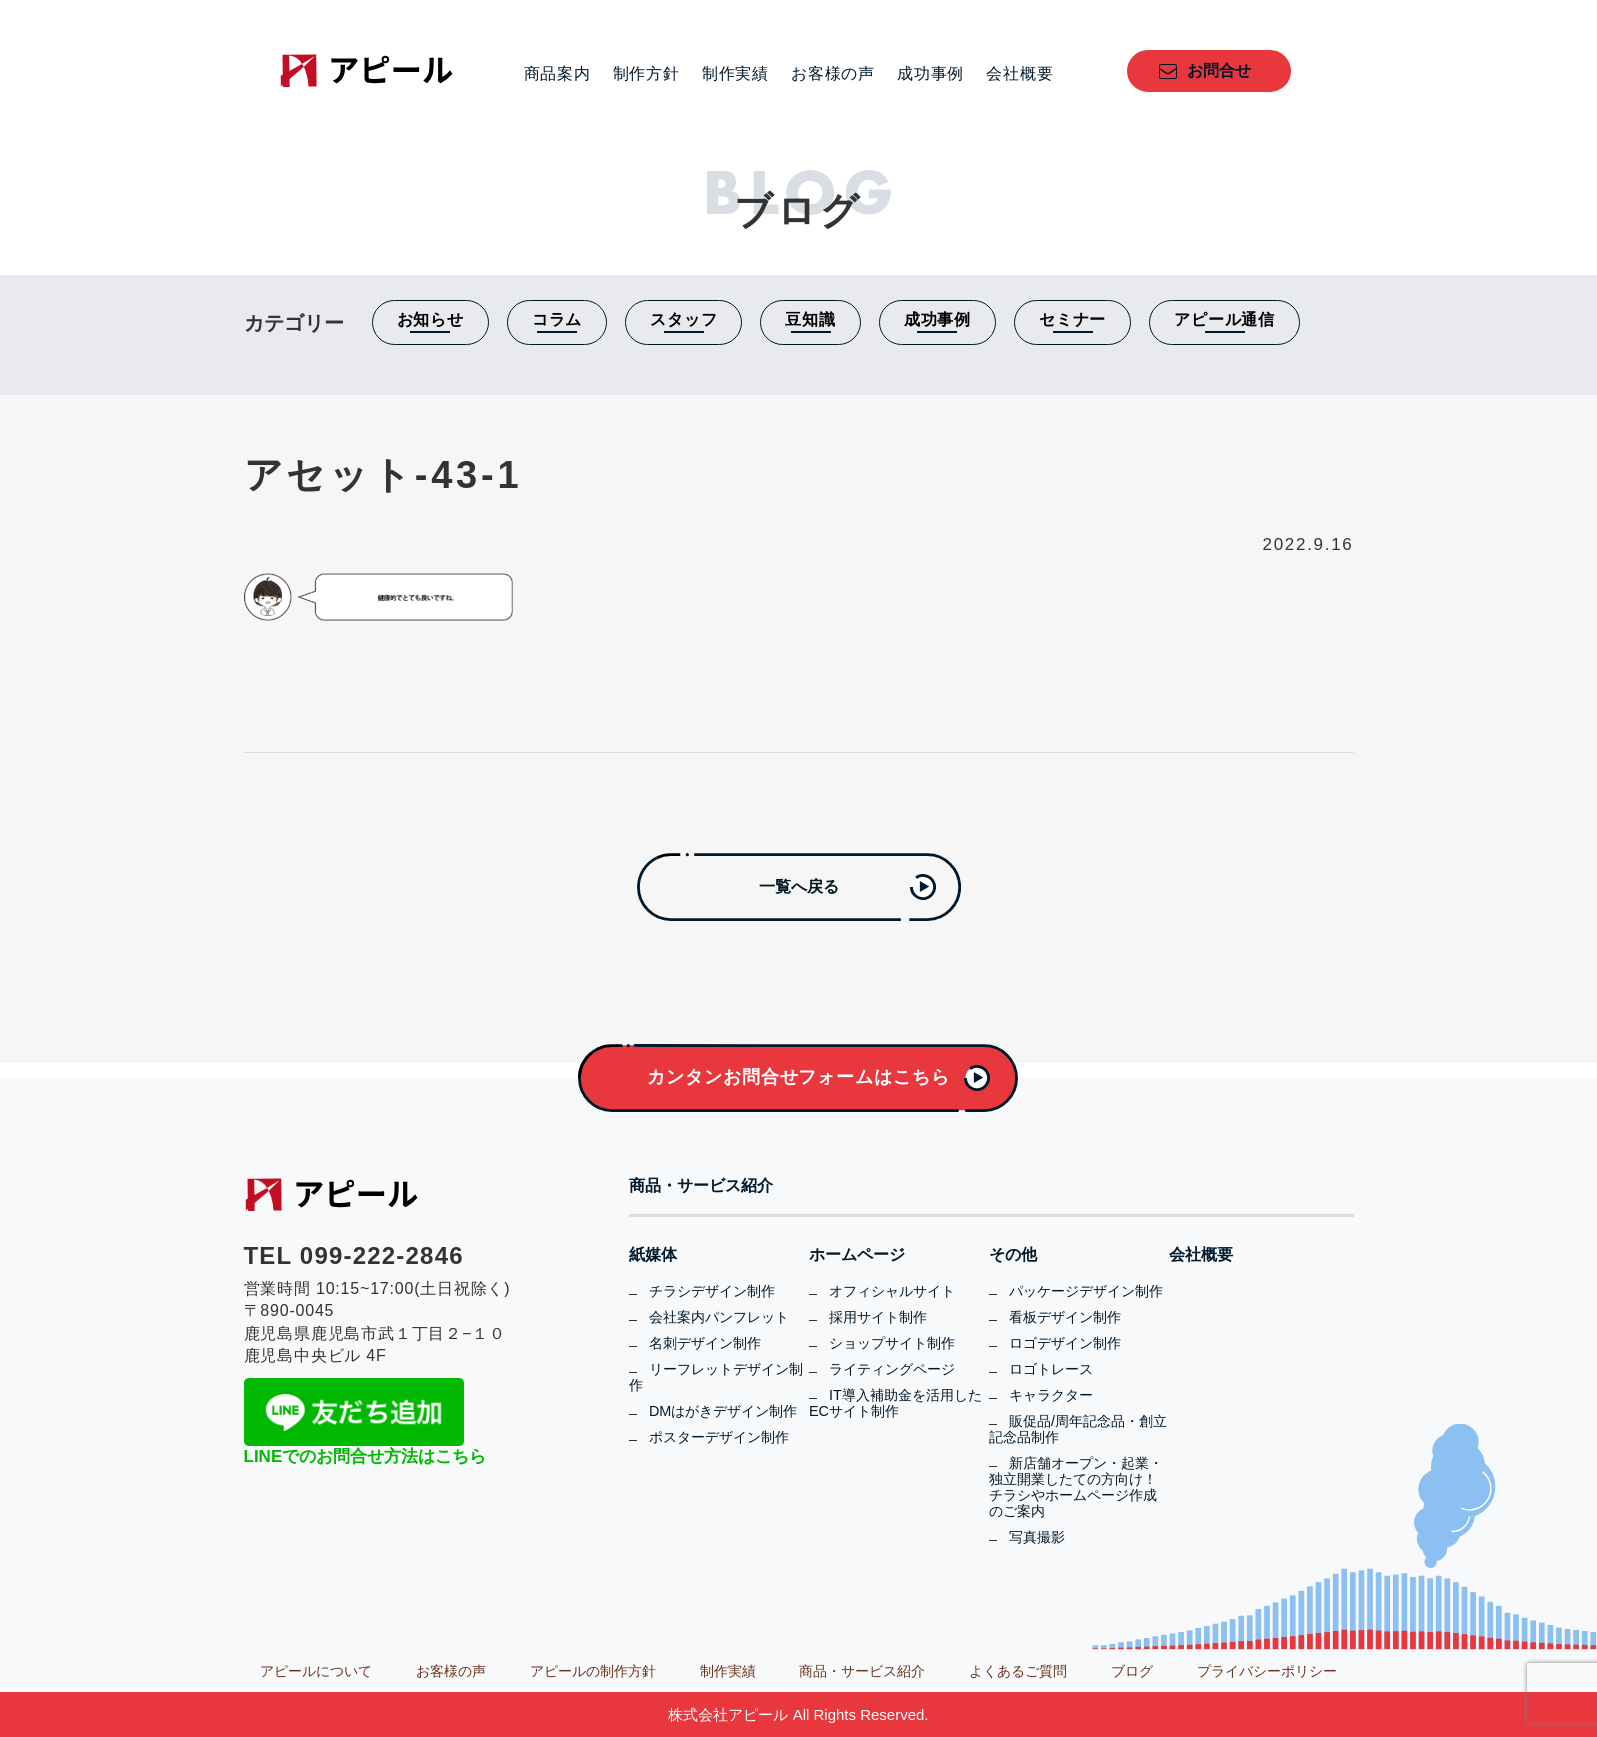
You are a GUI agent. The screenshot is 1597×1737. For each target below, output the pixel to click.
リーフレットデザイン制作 (716, 1377)
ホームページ (857, 1255)
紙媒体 (653, 1255)
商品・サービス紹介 (701, 1186)
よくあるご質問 (1018, 1671)
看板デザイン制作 (1065, 1317)
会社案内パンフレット (719, 1317)
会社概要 (1019, 74)
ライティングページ (892, 1369)
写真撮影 (1037, 1537)
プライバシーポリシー (1267, 1671)
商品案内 (557, 74)
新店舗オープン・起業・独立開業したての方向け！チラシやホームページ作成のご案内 (1076, 1487)
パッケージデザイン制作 (1086, 1291)
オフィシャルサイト (892, 1291)
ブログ (1132, 1671)
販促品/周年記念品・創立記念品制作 (1078, 1429)
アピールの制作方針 (593, 1671)
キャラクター (1051, 1395)
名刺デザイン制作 (705, 1343)
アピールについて (316, 1671)
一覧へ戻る (799, 886)
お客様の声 (833, 74)
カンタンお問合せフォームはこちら (798, 1077)
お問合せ (1219, 70)
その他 (1013, 1255)
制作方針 (646, 74)
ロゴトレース (1051, 1369)
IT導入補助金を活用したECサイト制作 (895, 1403)
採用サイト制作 (878, 1317)
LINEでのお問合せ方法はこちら (365, 1456)
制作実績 (735, 74)
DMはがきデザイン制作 (723, 1411)
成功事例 (930, 74)
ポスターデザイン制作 (719, 1437)
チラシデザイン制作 (712, 1291)
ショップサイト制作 (892, 1343)
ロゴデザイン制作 (1065, 1343)
